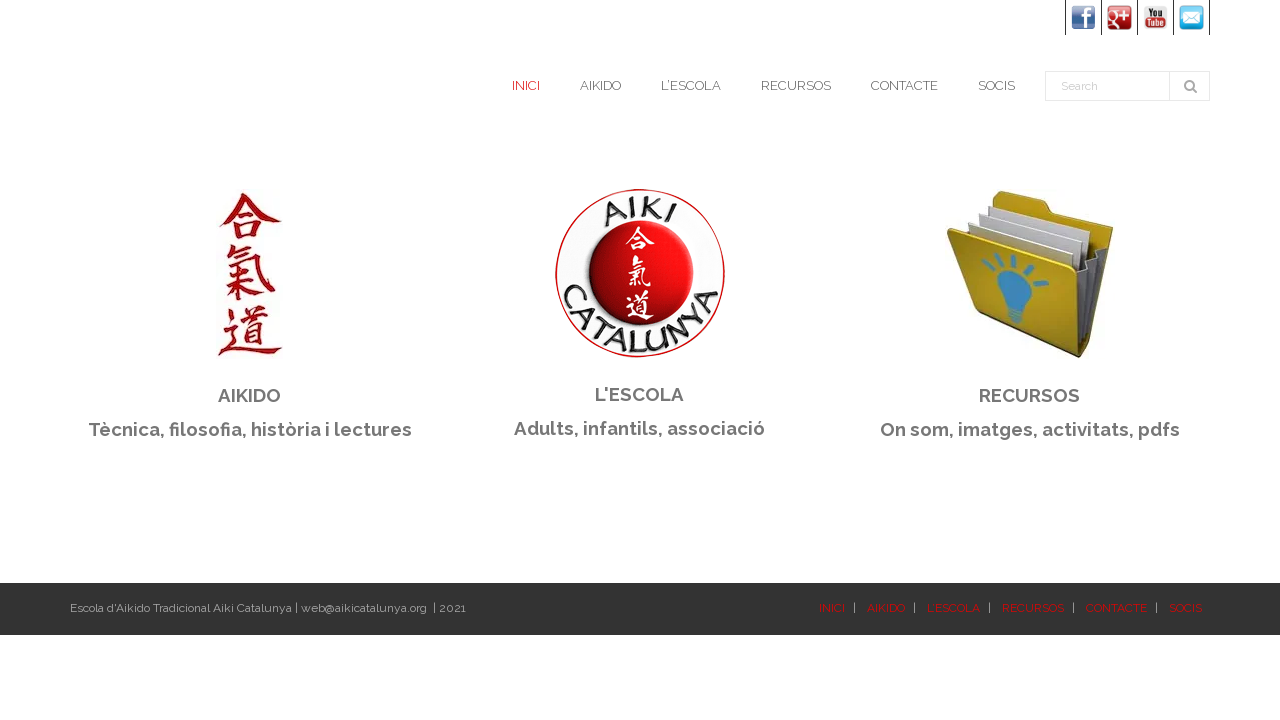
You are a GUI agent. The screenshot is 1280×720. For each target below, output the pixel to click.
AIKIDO (886, 608)
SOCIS (1185, 608)
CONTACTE (1116, 608)
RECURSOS (1033, 608)
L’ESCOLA (953, 608)
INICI (832, 608)
